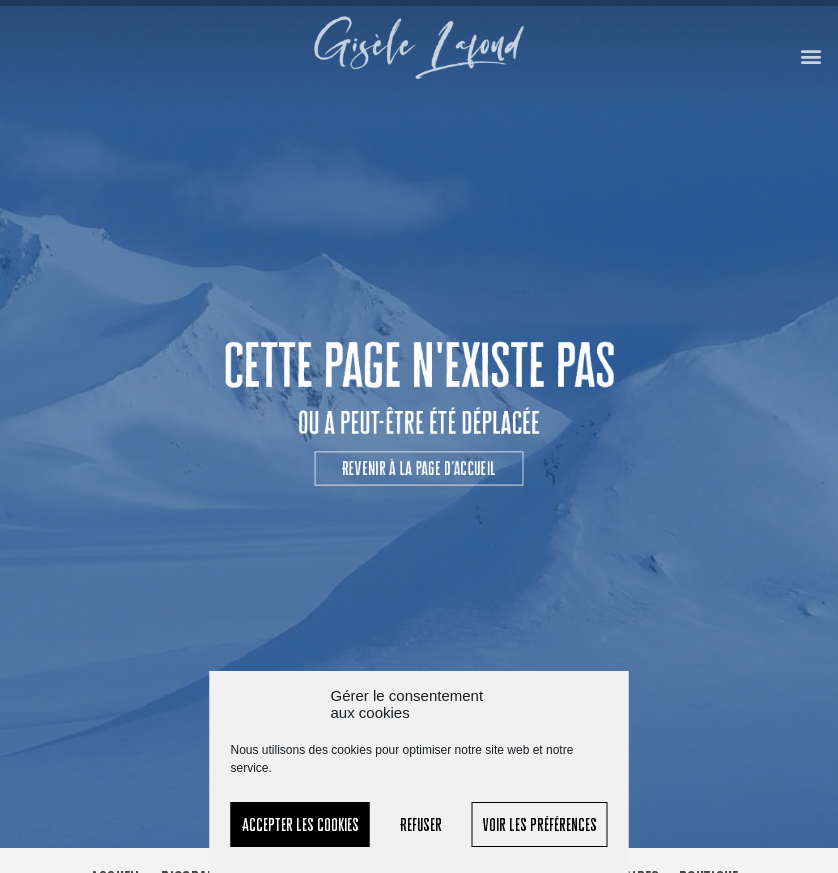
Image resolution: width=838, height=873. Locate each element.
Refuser (421, 824)
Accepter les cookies (300, 824)
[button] (811, 55)
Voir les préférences (540, 824)
